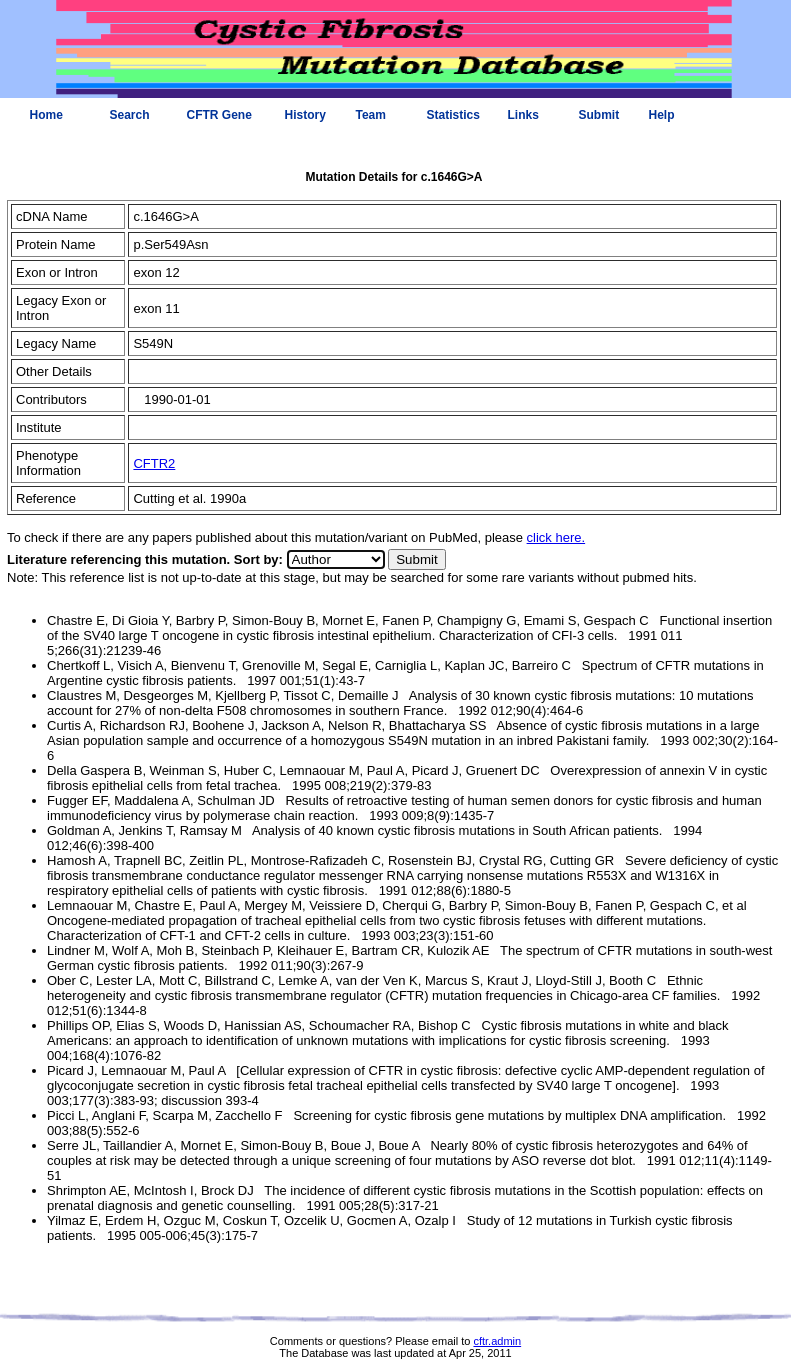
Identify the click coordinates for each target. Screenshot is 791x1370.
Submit (599, 115)
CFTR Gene (219, 115)
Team (371, 115)
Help (662, 115)
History (305, 115)
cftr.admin (497, 1341)
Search (130, 115)
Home (46, 115)
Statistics (453, 115)
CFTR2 (154, 463)
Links (523, 115)
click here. (556, 537)
